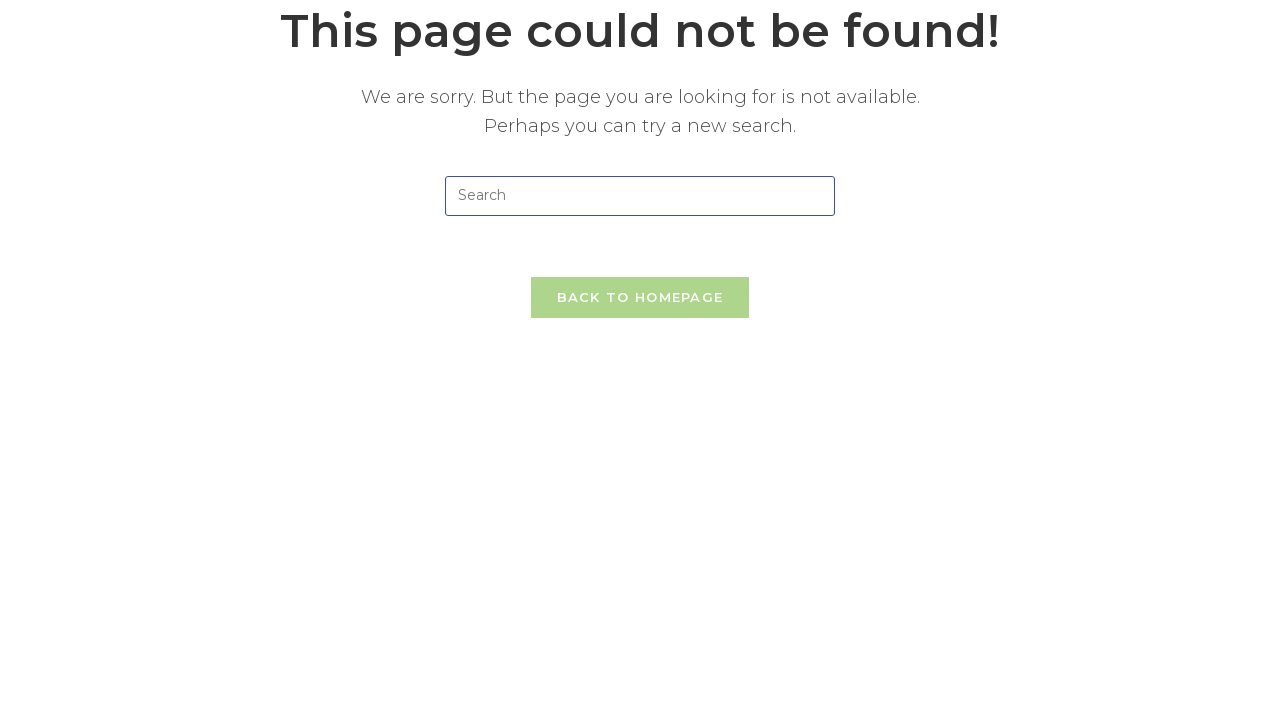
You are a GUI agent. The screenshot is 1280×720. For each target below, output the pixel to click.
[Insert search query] (640, 196)
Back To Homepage (640, 297)
